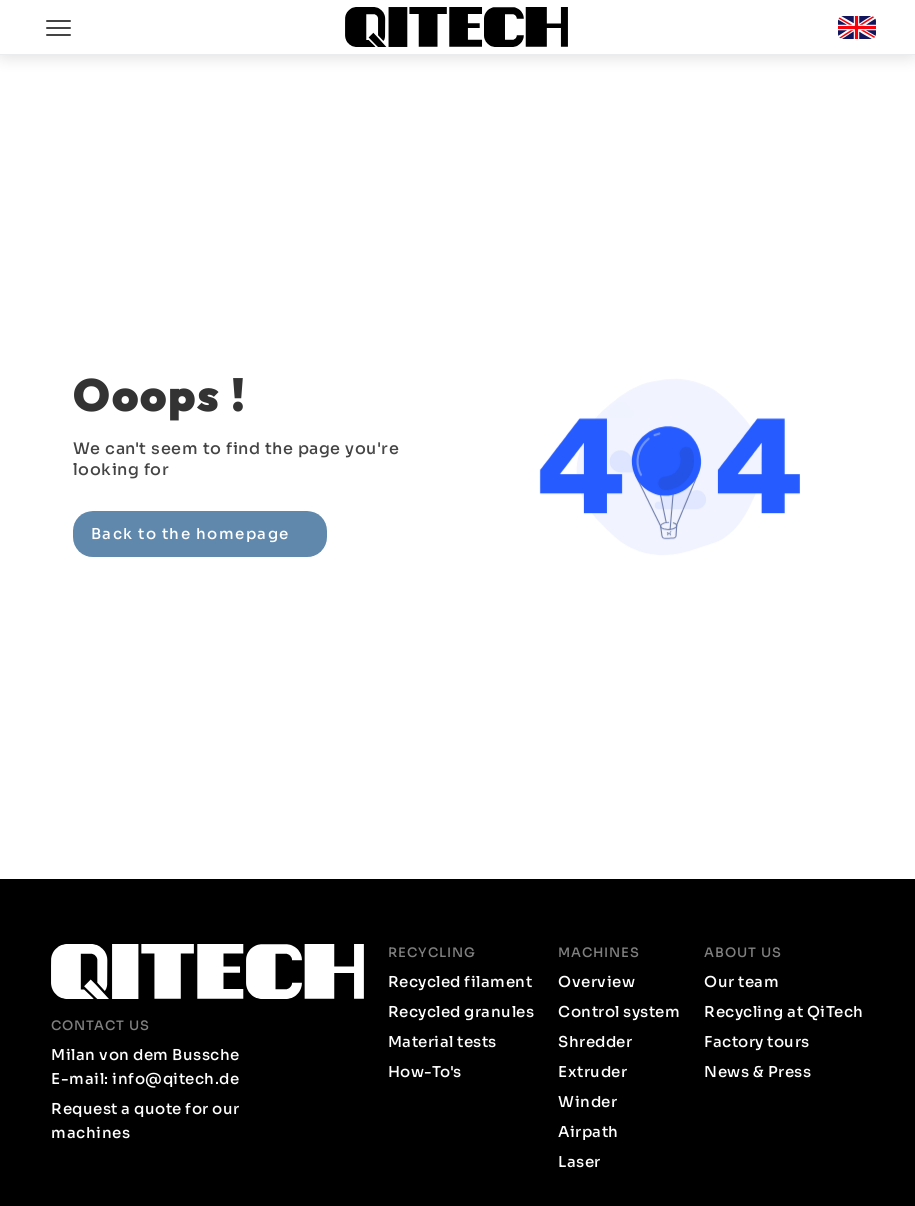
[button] (857, 27)
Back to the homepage (190, 533)
